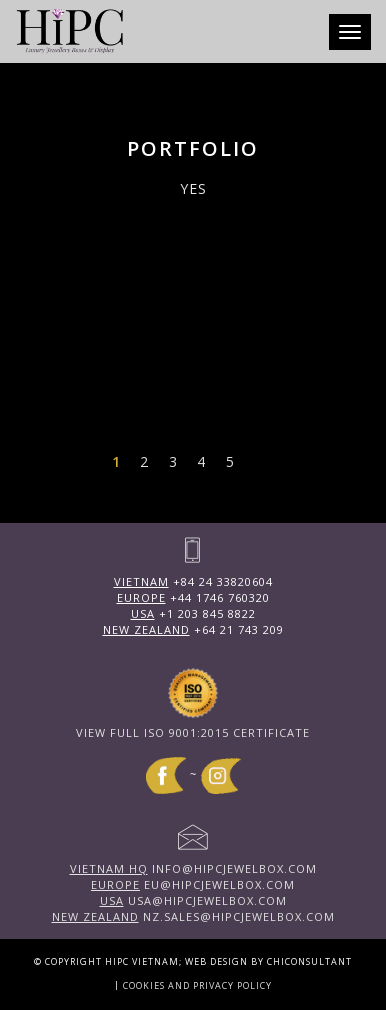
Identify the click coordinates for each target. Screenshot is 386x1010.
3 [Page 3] (173, 461)
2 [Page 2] (144, 461)
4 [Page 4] (201, 461)
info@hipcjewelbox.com (193, 868)
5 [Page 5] (230, 461)
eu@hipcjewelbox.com (193, 884)
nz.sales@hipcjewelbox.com (193, 916)
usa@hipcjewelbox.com (193, 900)
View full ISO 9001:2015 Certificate (193, 732)
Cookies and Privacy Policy (197, 985)
